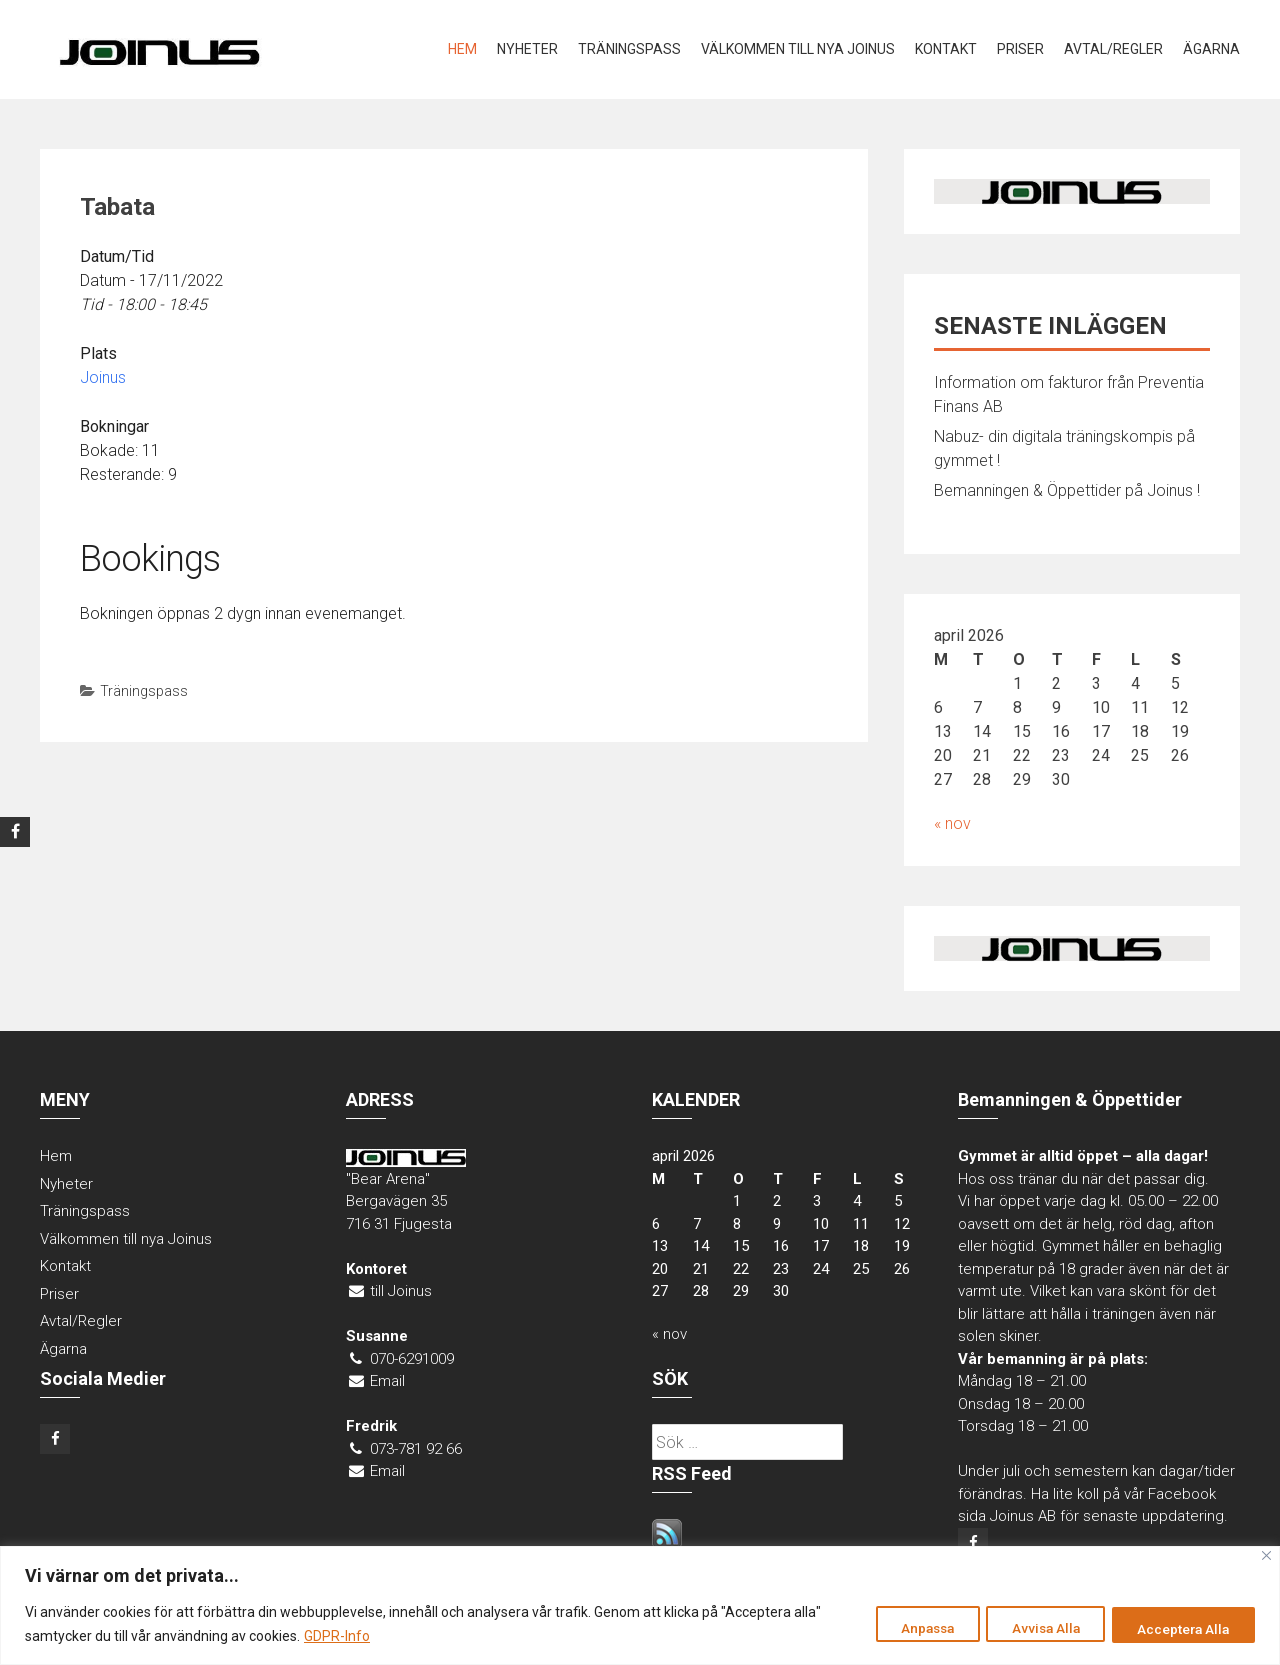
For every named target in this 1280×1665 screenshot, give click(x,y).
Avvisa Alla (1029, 1628)
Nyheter (527, 49)
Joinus (103, 377)
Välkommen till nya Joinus (798, 49)
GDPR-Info (337, 1636)
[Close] (1266, 1555)
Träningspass (629, 49)
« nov (952, 823)
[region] (640, 1605)
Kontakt (946, 49)
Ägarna (1211, 49)
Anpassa (899, 1628)
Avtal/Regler (1113, 49)
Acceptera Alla (1178, 1628)
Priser (1020, 49)
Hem (462, 49)
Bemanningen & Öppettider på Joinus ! (1067, 490)
